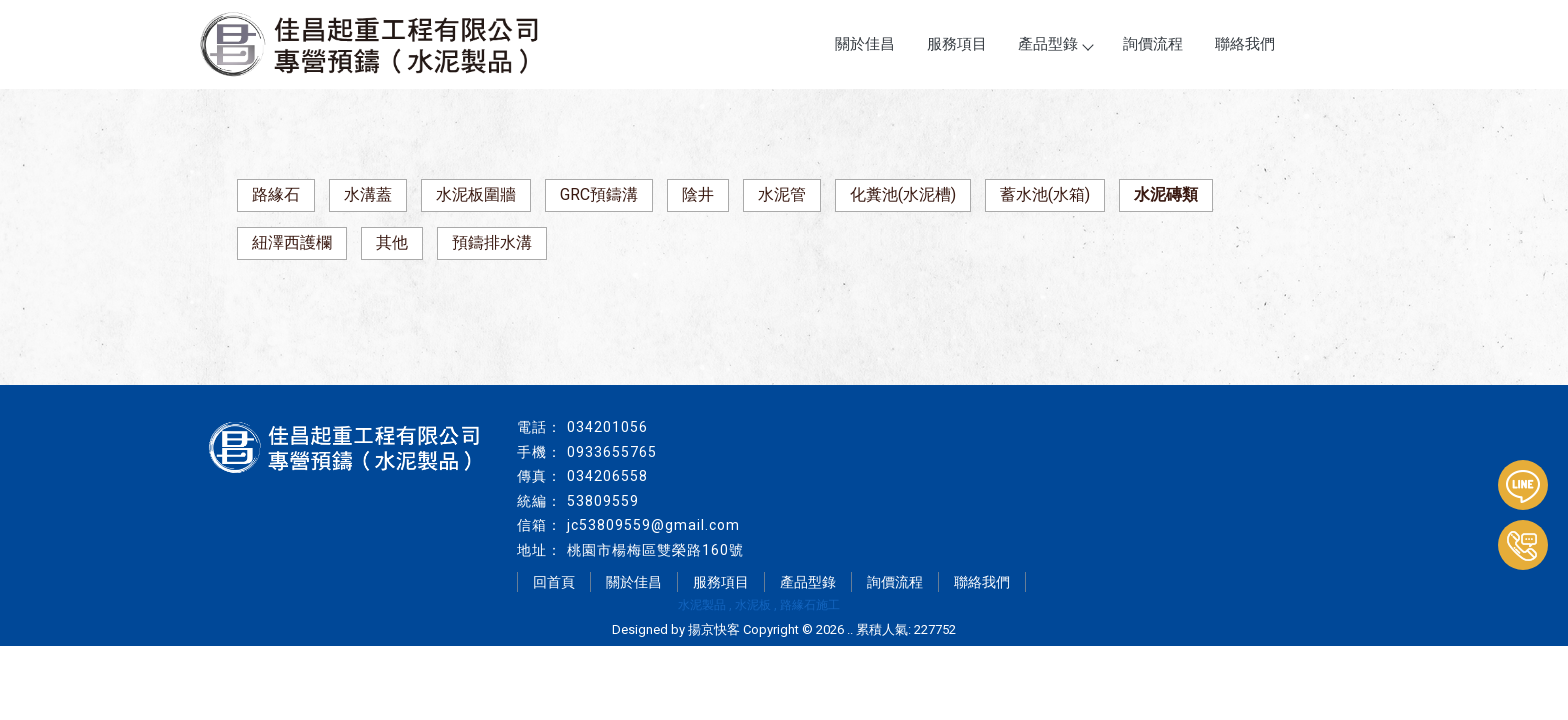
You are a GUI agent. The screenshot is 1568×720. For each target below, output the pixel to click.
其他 (392, 242)
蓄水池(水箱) (1045, 194)
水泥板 (753, 605)
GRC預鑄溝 (599, 194)
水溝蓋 (368, 194)
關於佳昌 (865, 44)
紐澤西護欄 (292, 242)
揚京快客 (714, 629)
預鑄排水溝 (492, 242)
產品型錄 (1055, 44)
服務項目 (957, 44)
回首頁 (554, 582)
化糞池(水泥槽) (903, 194)
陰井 (698, 194)
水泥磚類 (1166, 194)
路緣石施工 (810, 605)
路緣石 (276, 194)
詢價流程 (1153, 44)
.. (850, 629)
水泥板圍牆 (476, 194)
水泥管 (782, 194)
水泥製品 (702, 605)
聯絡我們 (1245, 44)
